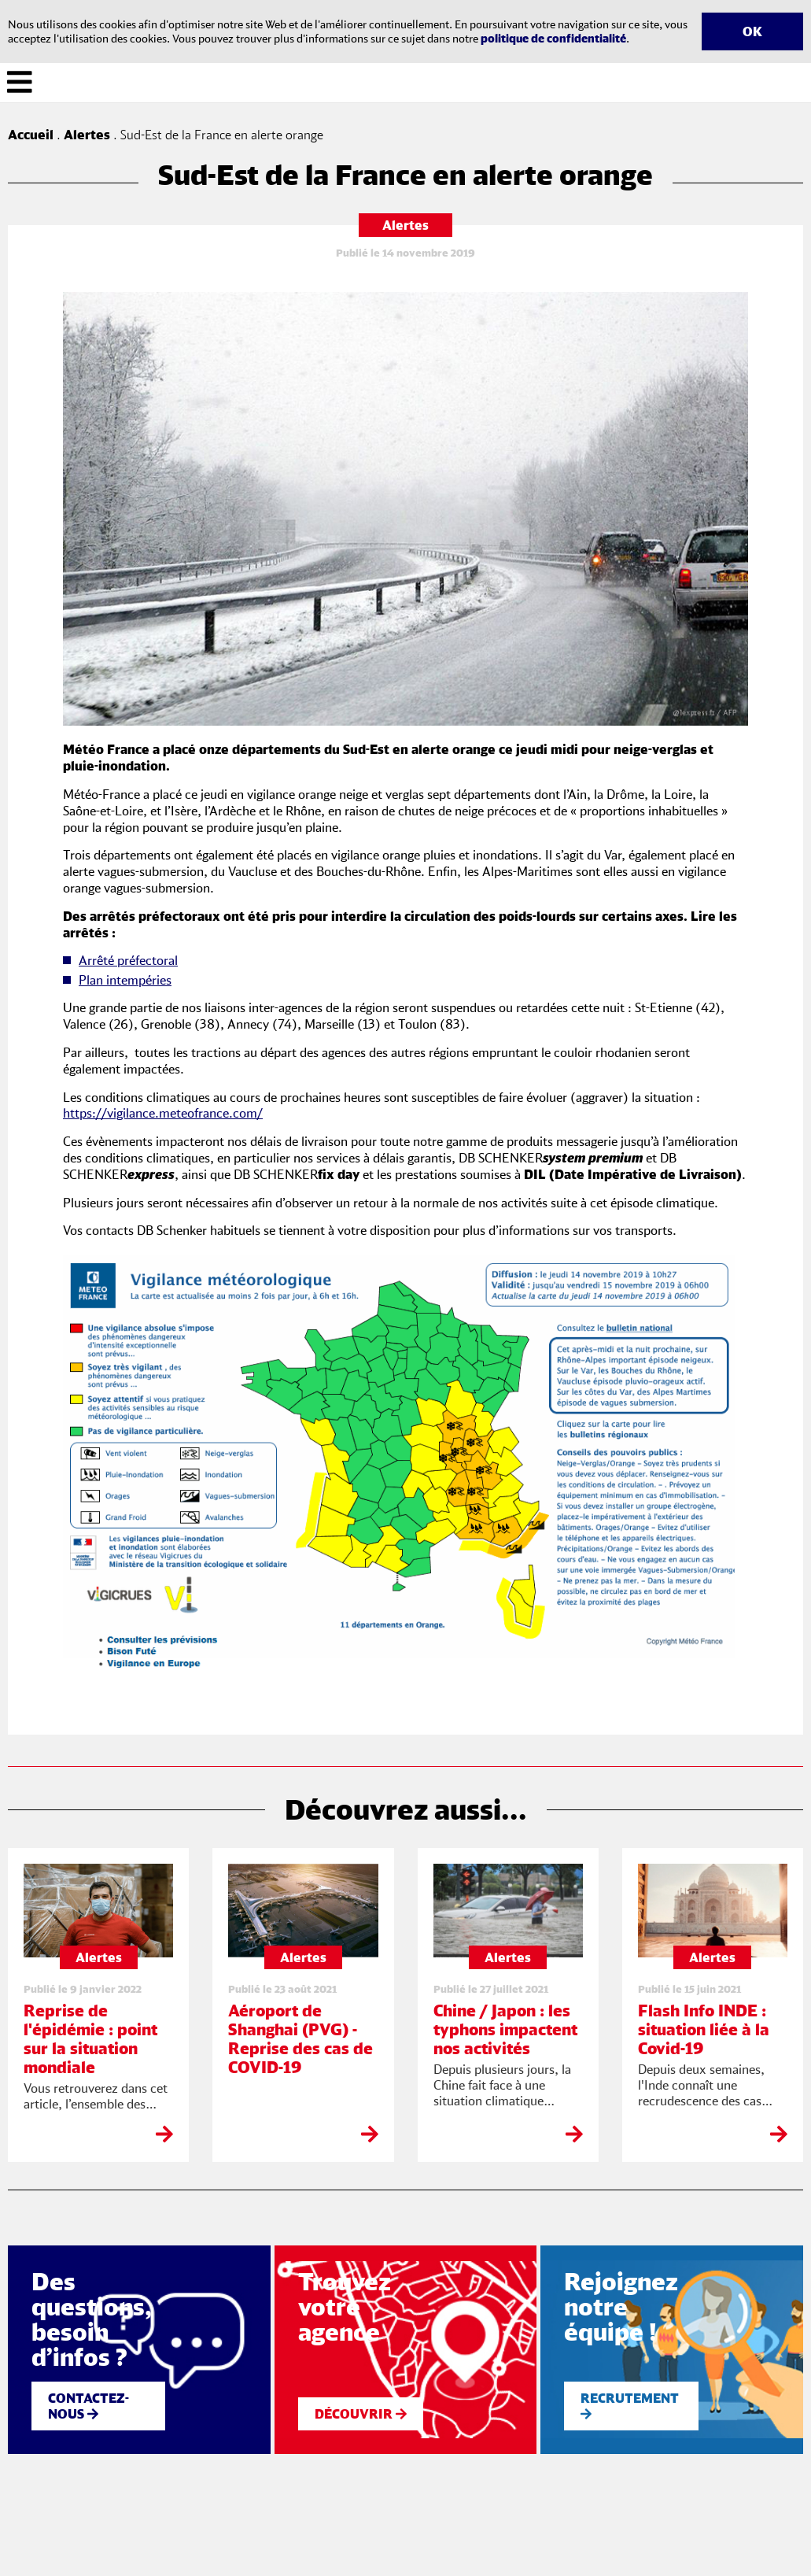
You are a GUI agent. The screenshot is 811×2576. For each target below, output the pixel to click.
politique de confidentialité (553, 38)
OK (752, 31)
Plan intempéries (125, 980)
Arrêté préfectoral (128, 960)
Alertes (87, 134)
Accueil (30, 134)
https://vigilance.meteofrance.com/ (163, 1113)
